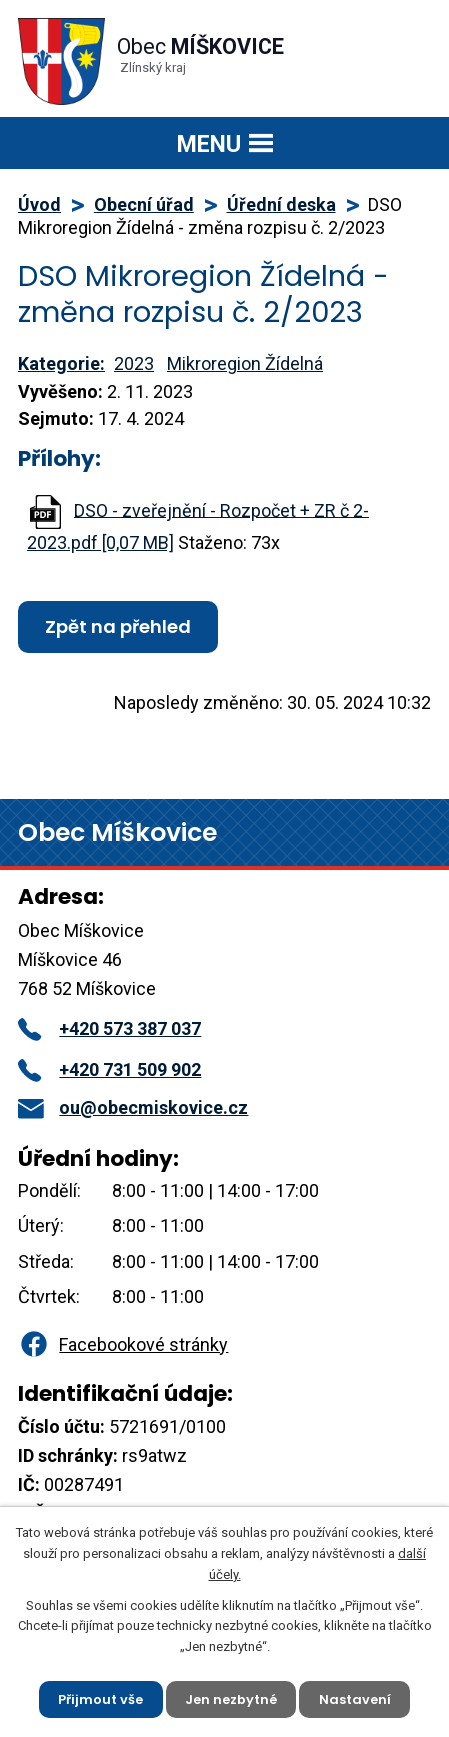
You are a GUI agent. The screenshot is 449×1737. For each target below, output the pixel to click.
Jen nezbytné (231, 1698)
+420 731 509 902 (109, 1069)
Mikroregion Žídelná (245, 363)
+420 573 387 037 (109, 1028)
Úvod (39, 204)
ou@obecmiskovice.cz (133, 1107)
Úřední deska (281, 204)
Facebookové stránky (123, 1344)
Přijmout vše (100, 1698)
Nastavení (355, 1698)
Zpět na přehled (118, 626)
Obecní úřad (144, 204)
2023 (134, 363)
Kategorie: (61, 363)
